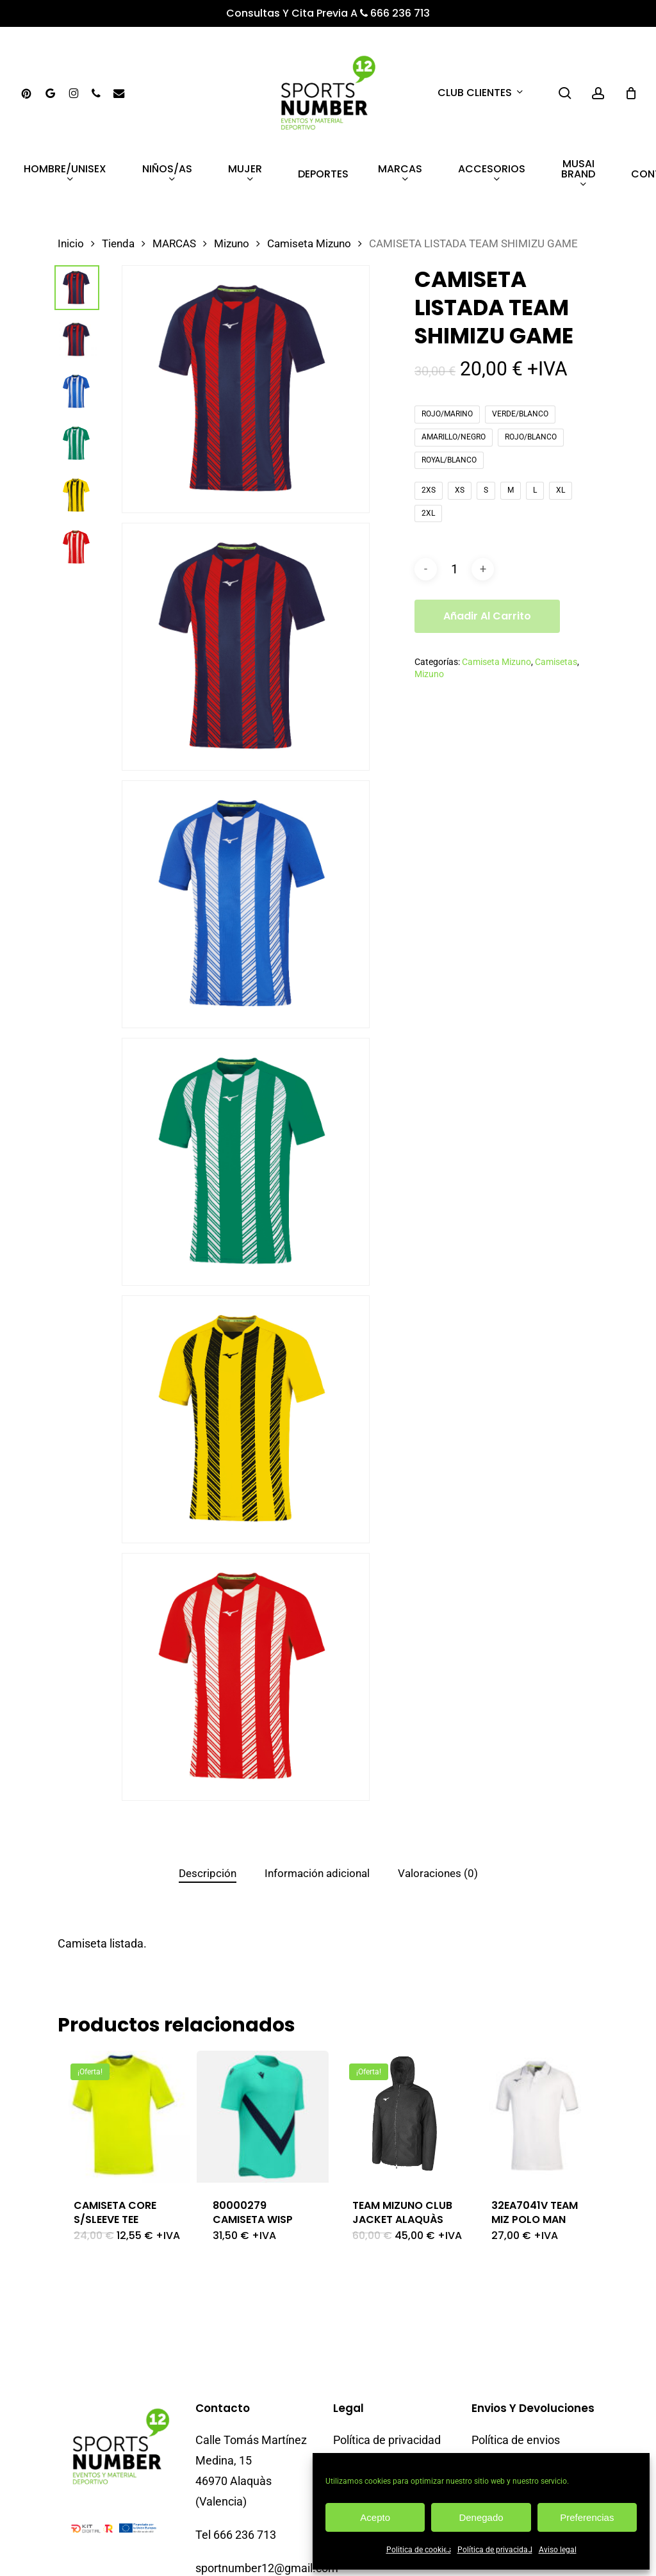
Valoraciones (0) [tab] (438, 1873)
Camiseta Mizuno (309, 244)
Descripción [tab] (207, 1873)
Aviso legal (558, 2549)
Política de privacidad (494, 2549)
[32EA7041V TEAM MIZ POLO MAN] (541, 2117)
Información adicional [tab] (317, 1873)
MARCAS (174, 244)
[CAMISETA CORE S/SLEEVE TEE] (124, 2117)
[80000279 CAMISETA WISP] (263, 2117)
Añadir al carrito (487, 616)
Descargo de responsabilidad (373, 2452)
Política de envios (516, 2390)
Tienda (118, 244)
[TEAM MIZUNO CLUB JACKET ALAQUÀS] (402, 2117)
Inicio (71, 244)
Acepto (375, 2517)
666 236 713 (395, 13)
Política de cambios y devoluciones (525, 2426)
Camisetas (556, 662)
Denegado (481, 2517)
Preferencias (587, 2517)
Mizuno (231, 244)
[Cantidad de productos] (454, 569)
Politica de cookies (418, 2549)
